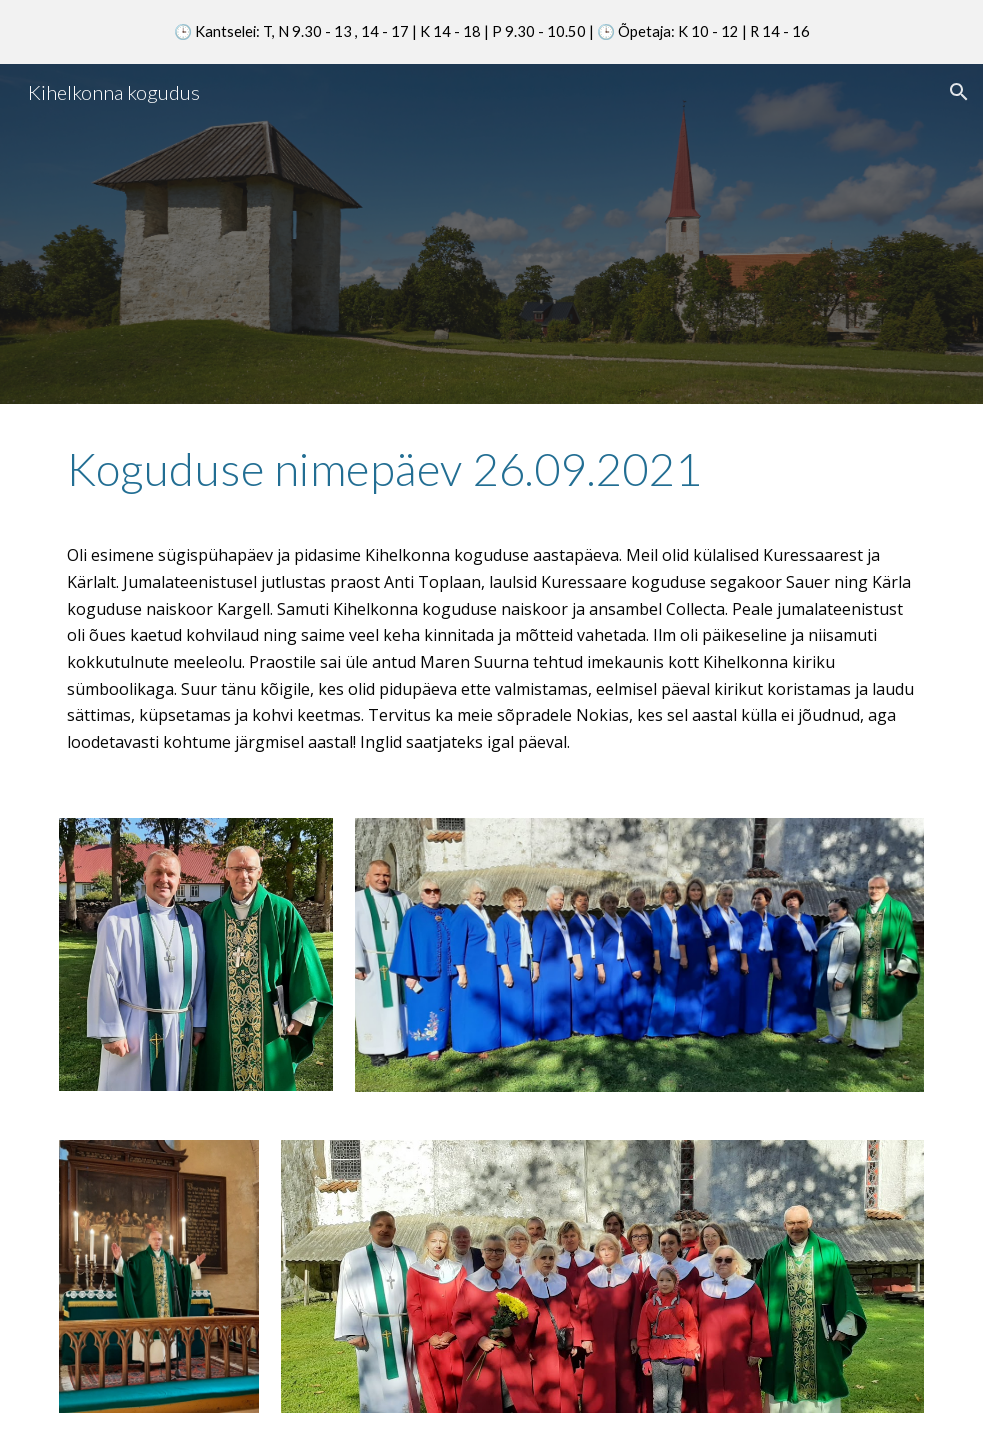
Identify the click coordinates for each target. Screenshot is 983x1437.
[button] (959, 92)
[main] (491, 478)
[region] (491, 32)
